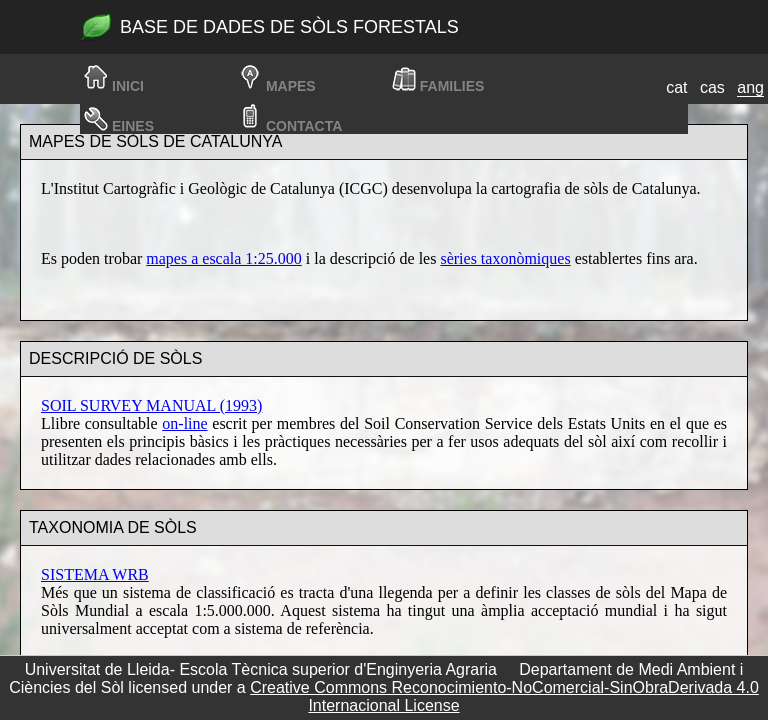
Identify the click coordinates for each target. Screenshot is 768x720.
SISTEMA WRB (95, 574)
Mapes (291, 86)
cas (712, 87)
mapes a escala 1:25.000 (224, 258)
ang (750, 87)
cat (676, 87)
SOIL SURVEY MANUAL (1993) (151, 405)
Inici (128, 86)
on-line (184, 423)
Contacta (304, 126)
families (452, 86)
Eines (133, 126)
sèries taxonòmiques (505, 258)
